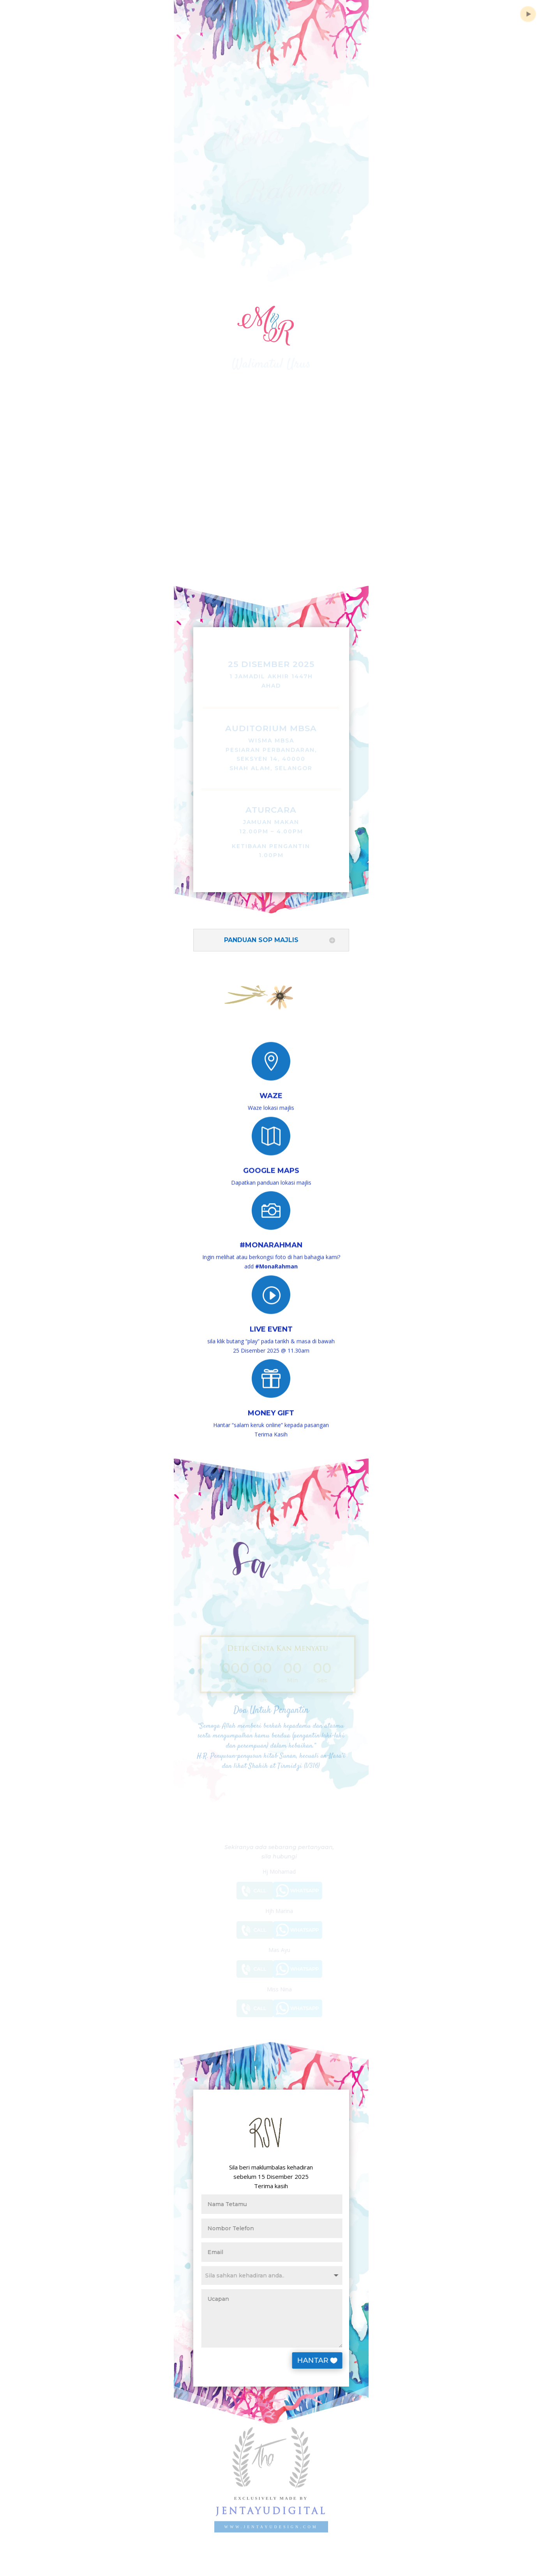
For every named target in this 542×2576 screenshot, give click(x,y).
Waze (271, 1090)
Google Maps (271, 1164)
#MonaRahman (271, 1238)
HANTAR (327, 2360)
